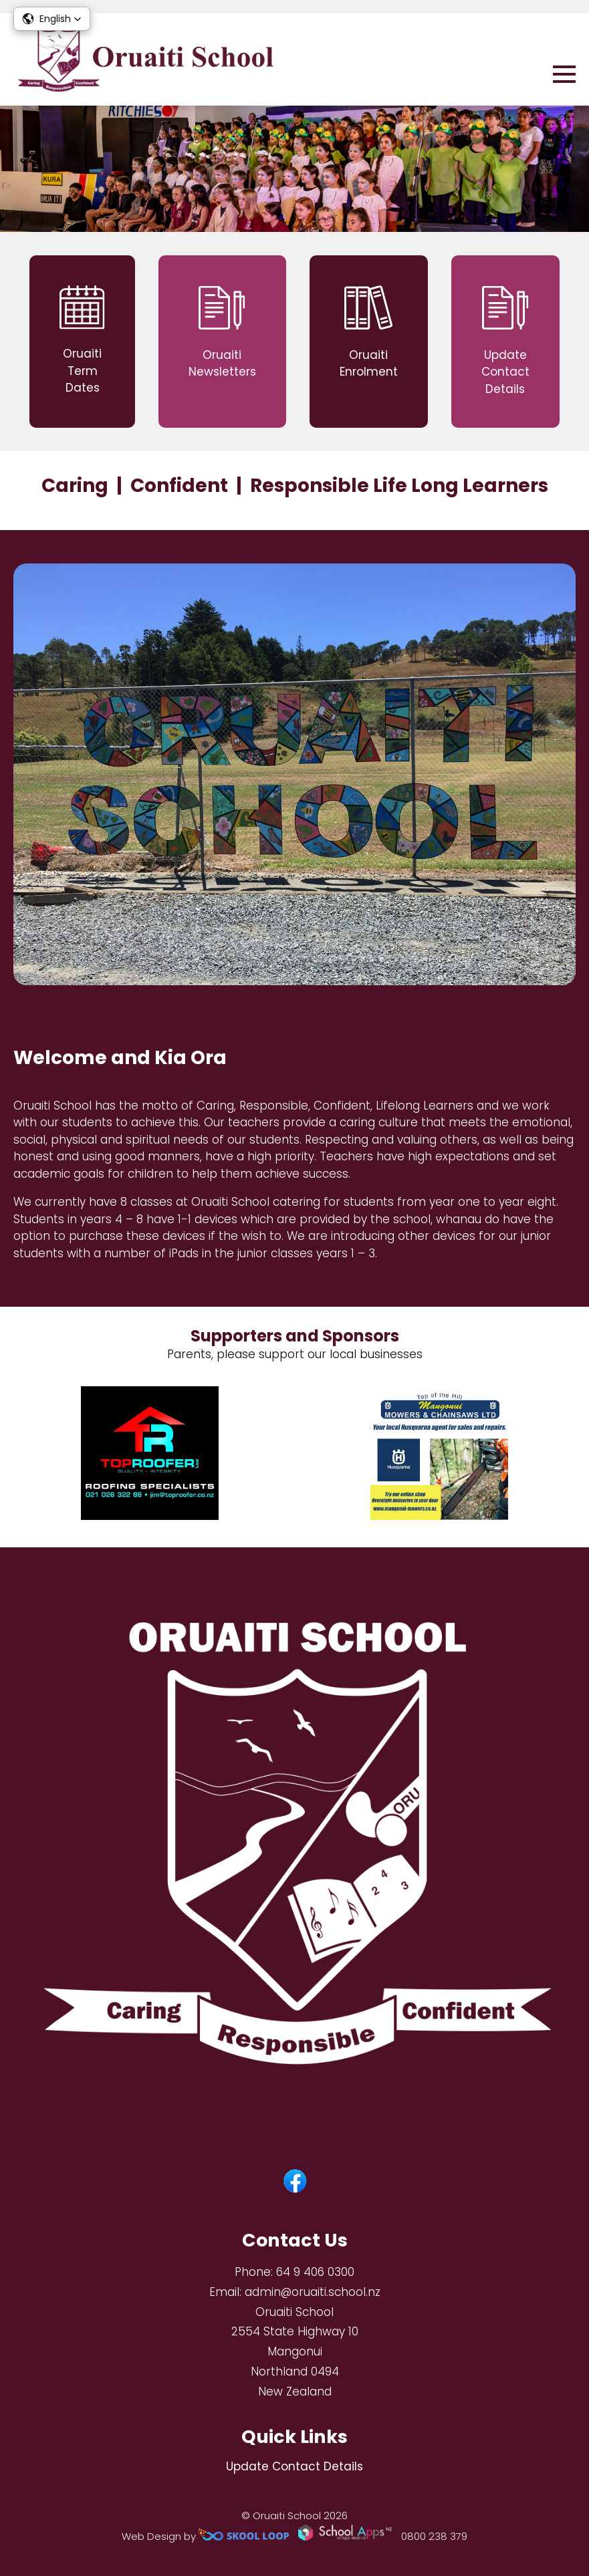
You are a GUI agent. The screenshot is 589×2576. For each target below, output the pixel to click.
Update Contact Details (294, 2466)
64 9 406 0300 (315, 2272)
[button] (52, 19)
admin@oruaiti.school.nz (312, 2292)
